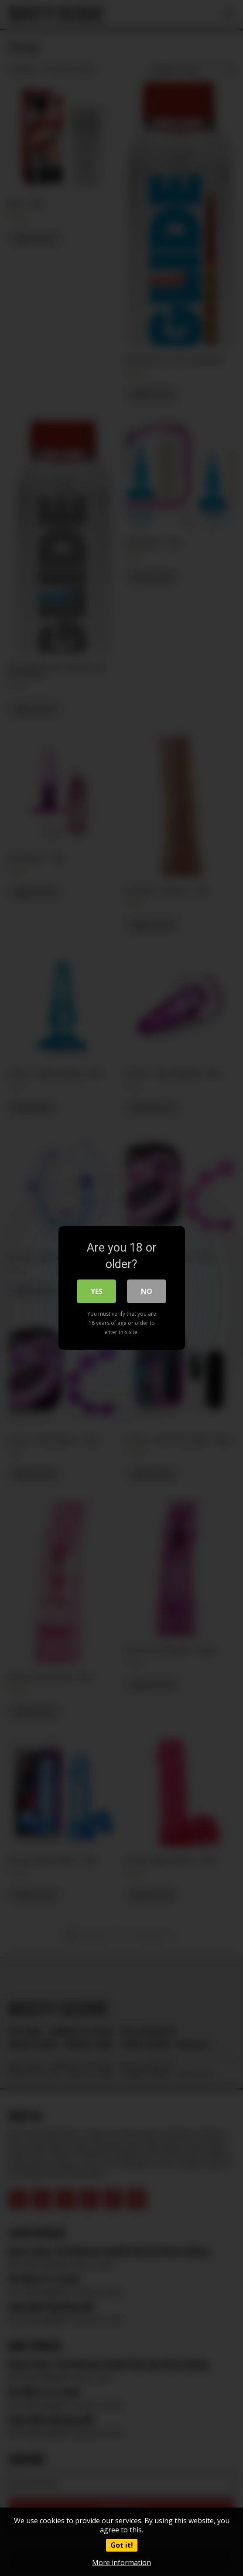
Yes (97, 1291)
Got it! (121, 2545)
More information (121, 2562)
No (146, 1291)
